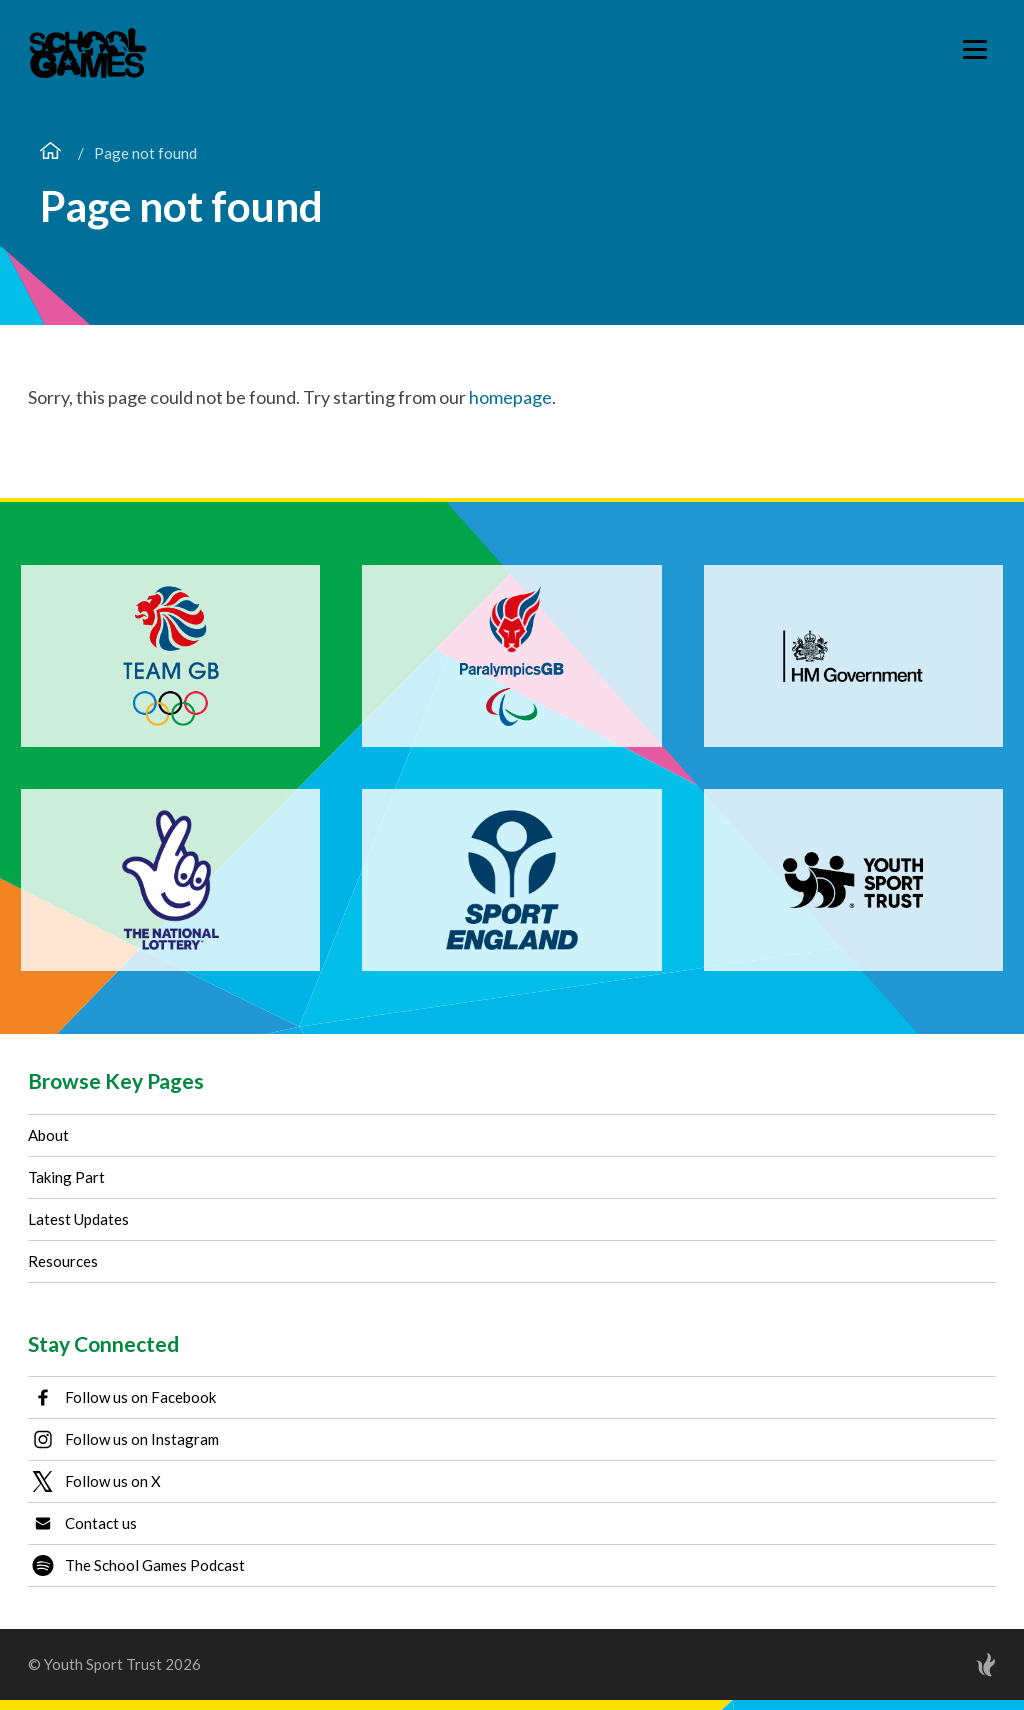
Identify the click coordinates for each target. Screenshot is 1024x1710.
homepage (510, 397)
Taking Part (66, 1177)
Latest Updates (78, 1219)
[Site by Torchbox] (946, 1664)
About (48, 1135)
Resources (63, 1261)
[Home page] (50, 153)
